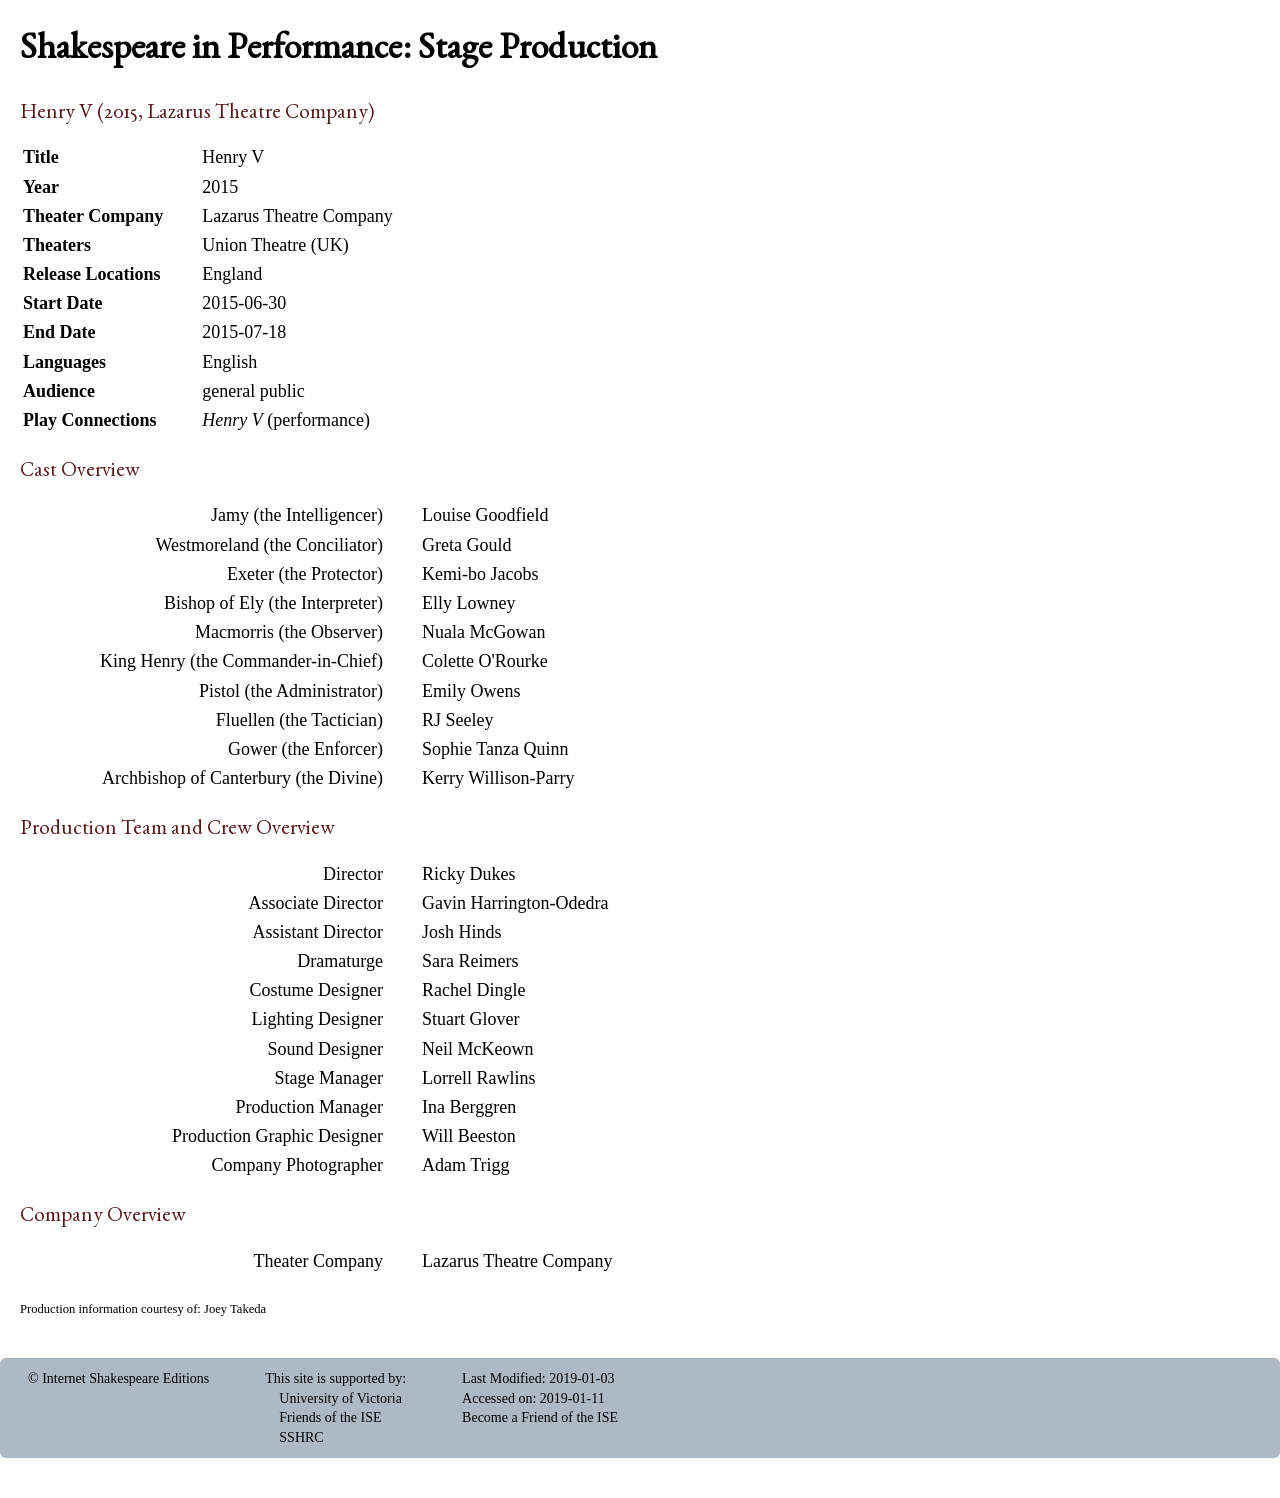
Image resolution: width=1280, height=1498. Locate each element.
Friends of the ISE (330, 1417)
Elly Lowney (468, 603)
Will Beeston (469, 1136)
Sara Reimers (470, 961)
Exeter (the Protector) (305, 574)
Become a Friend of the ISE (540, 1417)
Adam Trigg (466, 1165)
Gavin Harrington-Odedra (515, 903)
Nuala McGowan (483, 632)
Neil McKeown (477, 1049)
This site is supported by (333, 1378)
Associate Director (316, 903)
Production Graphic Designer (277, 1136)
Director (353, 874)
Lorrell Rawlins (478, 1078)
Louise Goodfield (485, 515)
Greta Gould (466, 545)
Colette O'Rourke (485, 661)
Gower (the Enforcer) (305, 749)
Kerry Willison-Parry (498, 778)
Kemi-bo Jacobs (480, 574)
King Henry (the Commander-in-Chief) (241, 661)
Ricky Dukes (469, 874)
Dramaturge (340, 961)
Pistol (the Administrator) (291, 691)
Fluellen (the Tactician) (299, 720)
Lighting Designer (317, 1019)
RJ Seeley (458, 720)
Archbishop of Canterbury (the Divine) (242, 778)
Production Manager (309, 1107)
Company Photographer (297, 1165)
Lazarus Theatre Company (517, 1261)
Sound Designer (326, 1049)
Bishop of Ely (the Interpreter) (273, 603)
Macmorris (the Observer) (289, 632)
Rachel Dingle (473, 990)
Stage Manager (329, 1078)
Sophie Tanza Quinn (495, 749)
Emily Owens (471, 691)
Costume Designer (316, 990)
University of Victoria (340, 1398)
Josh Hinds (462, 932)
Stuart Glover (470, 1019)
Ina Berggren (469, 1107)
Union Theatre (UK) (275, 245)
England (232, 274)
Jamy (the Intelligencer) (297, 515)
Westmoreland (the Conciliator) (269, 545)
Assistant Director (318, 932)
